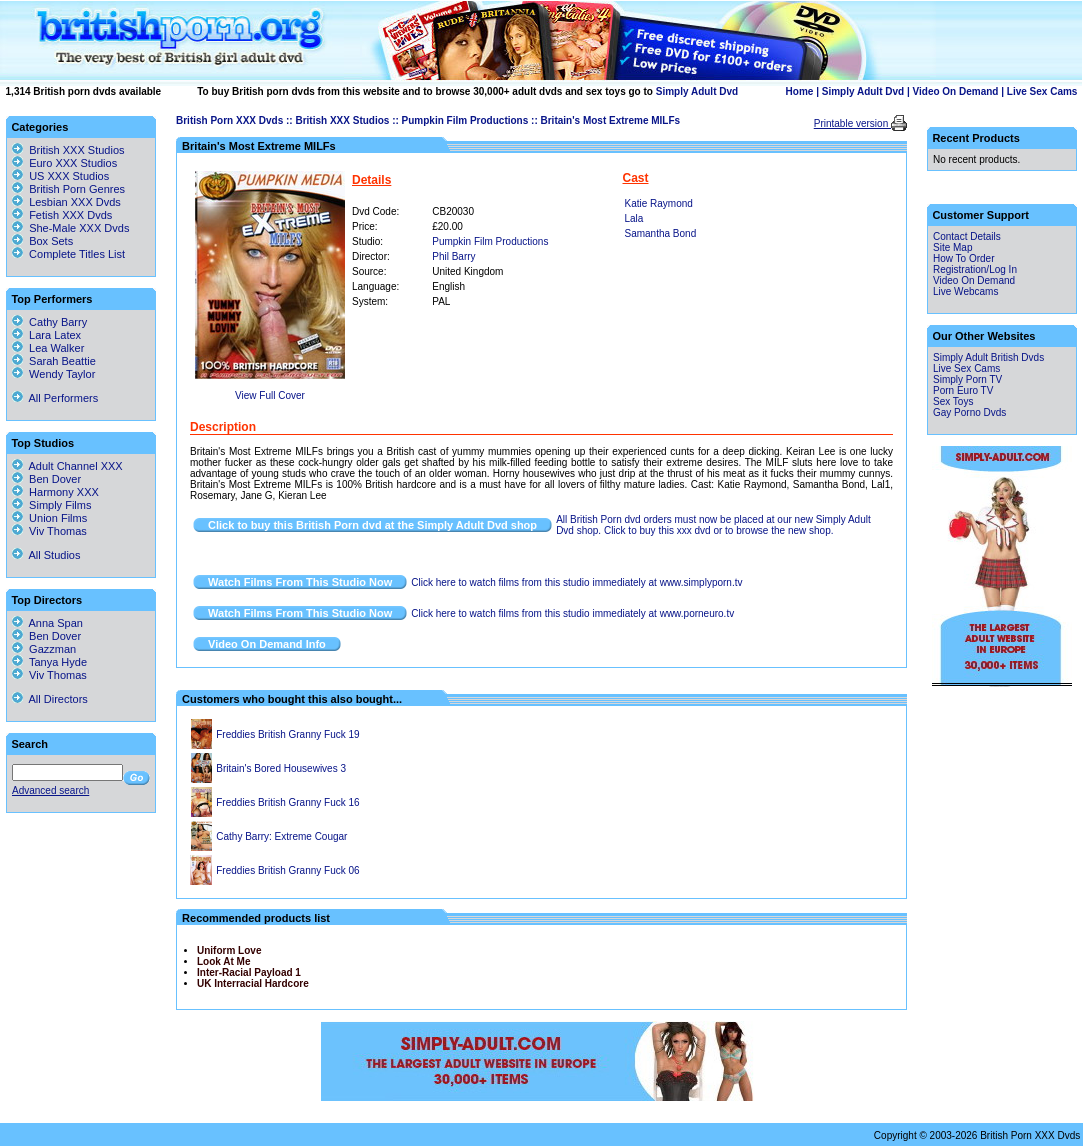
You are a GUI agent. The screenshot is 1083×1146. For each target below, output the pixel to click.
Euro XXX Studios (73, 163)
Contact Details (967, 236)
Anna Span (47, 623)
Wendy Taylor (53, 374)
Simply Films (51, 505)
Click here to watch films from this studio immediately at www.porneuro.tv (572, 613)
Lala (634, 218)
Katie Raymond (659, 203)
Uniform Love (229, 950)
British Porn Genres (77, 189)
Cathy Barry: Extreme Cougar (281, 836)
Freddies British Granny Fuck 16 (287, 802)
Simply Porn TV (967, 379)
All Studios (46, 555)
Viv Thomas (49, 531)
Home (800, 91)
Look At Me (224, 961)
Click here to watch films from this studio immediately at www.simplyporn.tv (576, 582)
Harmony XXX (55, 492)
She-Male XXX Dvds (79, 228)
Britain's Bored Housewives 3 (281, 768)
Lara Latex (46, 335)
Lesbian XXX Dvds (75, 202)
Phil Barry (453, 256)
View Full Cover (270, 395)
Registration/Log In (975, 269)
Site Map (952, 247)
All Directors (50, 699)
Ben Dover (46, 479)
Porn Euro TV (963, 390)
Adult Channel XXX (67, 466)
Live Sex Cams (1042, 91)
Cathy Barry (49, 322)
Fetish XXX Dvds (70, 215)
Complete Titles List (68, 254)
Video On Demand (956, 91)
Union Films (49, 518)
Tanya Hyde (49, 662)
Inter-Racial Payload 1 (249, 972)
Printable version (852, 123)
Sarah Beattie (54, 361)
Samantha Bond (661, 233)
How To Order (964, 258)
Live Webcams (965, 291)
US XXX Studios (69, 176)
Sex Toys (953, 401)
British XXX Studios (342, 120)
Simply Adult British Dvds (988, 357)
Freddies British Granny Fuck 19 (287, 734)
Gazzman (44, 649)
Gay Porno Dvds (969, 412)
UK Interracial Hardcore (253, 983)
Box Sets (51, 241)
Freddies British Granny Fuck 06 (287, 870)
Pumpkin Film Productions (465, 120)
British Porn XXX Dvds (229, 120)
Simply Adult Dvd (697, 91)
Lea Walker (48, 348)
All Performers (55, 398)
